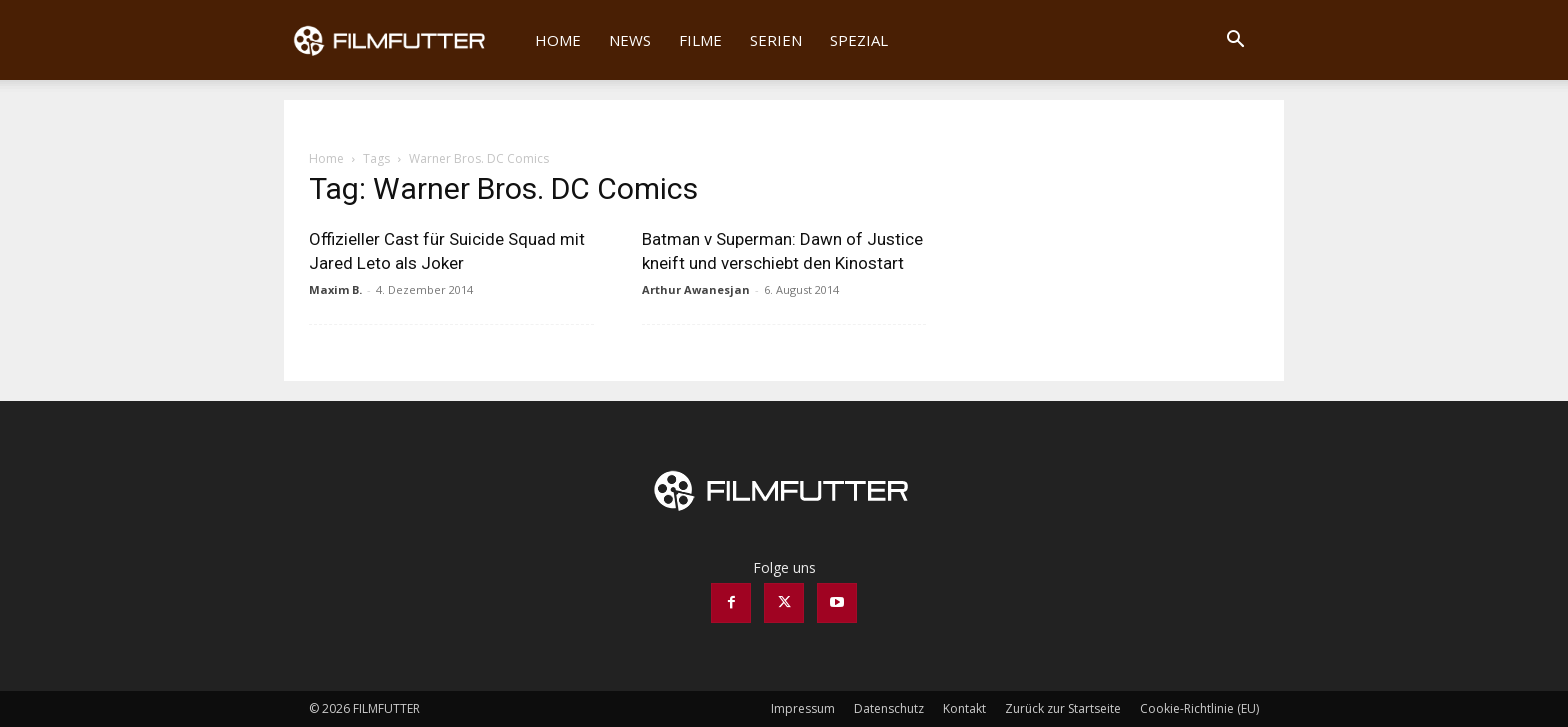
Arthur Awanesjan (696, 289)
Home (558, 40)
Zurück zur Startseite (1063, 708)
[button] (1235, 41)
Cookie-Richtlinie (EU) (1199, 708)
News (630, 40)
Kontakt (964, 708)
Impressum (803, 708)
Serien (776, 40)
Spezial (859, 40)
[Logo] (402, 40)
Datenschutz (889, 708)
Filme (700, 40)
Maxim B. (335, 289)
